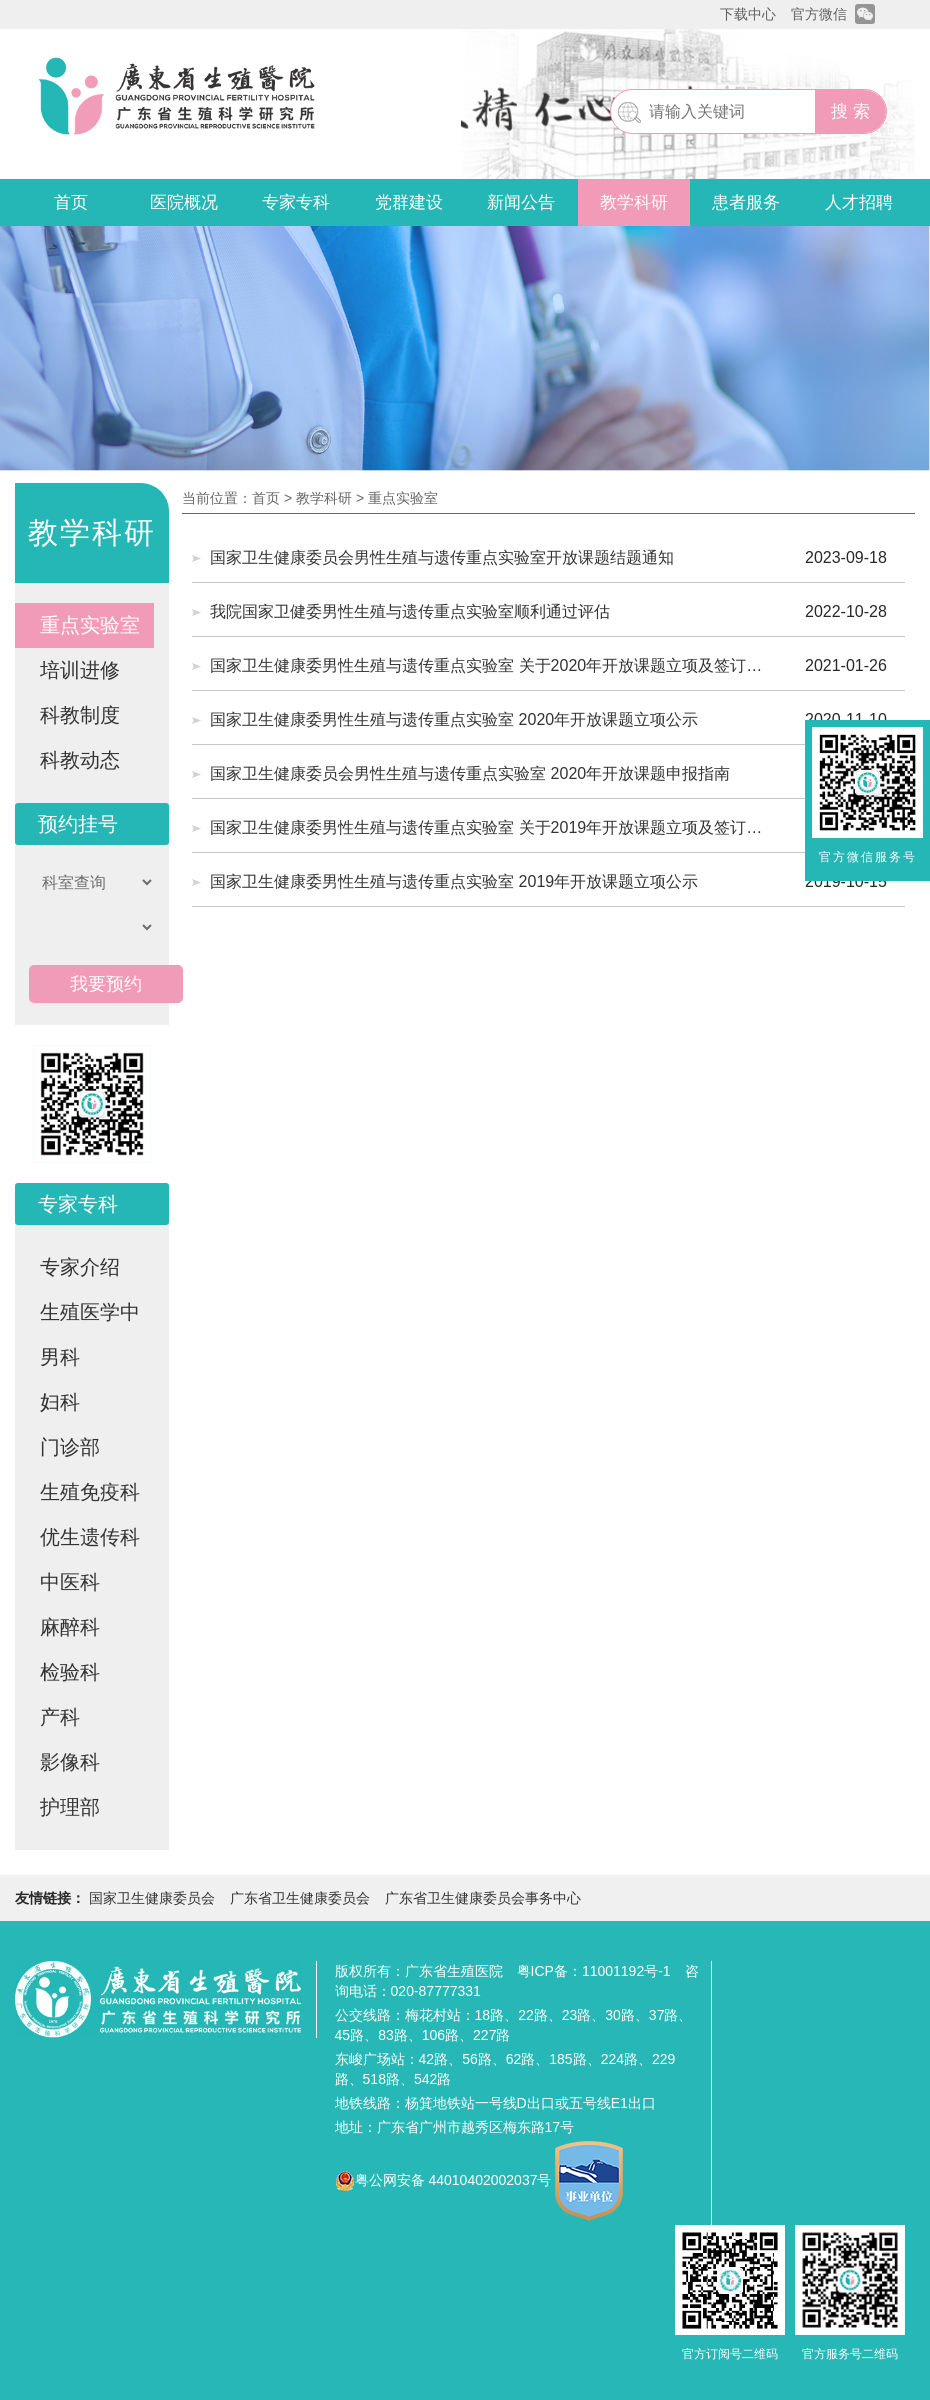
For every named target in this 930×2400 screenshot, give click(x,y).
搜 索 (850, 111)
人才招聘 (859, 202)
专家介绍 (80, 1267)
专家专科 (296, 202)
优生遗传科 (90, 1537)
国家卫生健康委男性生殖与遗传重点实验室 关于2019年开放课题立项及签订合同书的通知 (486, 835)
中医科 (70, 1582)
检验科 (70, 1672)
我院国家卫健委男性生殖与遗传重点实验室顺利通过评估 (410, 611)
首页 (71, 202)
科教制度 (80, 715)
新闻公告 (521, 202)
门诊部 (70, 1447)
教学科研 (634, 202)
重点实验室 (90, 625)
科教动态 (80, 760)
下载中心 (748, 14)
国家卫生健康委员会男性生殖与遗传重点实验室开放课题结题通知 (442, 557)
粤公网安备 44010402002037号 (453, 2180)
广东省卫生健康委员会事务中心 (483, 1898)
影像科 (70, 1762)
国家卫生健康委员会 (152, 1898)
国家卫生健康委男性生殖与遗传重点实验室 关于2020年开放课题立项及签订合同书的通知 (486, 673)
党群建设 (409, 202)
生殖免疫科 (90, 1492)
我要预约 (106, 984)
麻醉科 (70, 1627)
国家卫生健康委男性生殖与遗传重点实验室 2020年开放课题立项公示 (454, 719)
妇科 (60, 1402)
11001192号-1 (626, 1971)
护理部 (70, 1807)
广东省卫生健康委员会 (300, 1898)
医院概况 (184, 202)
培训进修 (80, 670)
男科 (60, 1357)
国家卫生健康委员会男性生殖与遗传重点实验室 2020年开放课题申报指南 (470, 773)
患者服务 (746, 202)
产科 (60, 1717)
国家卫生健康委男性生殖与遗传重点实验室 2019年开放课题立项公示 (454, 881)
